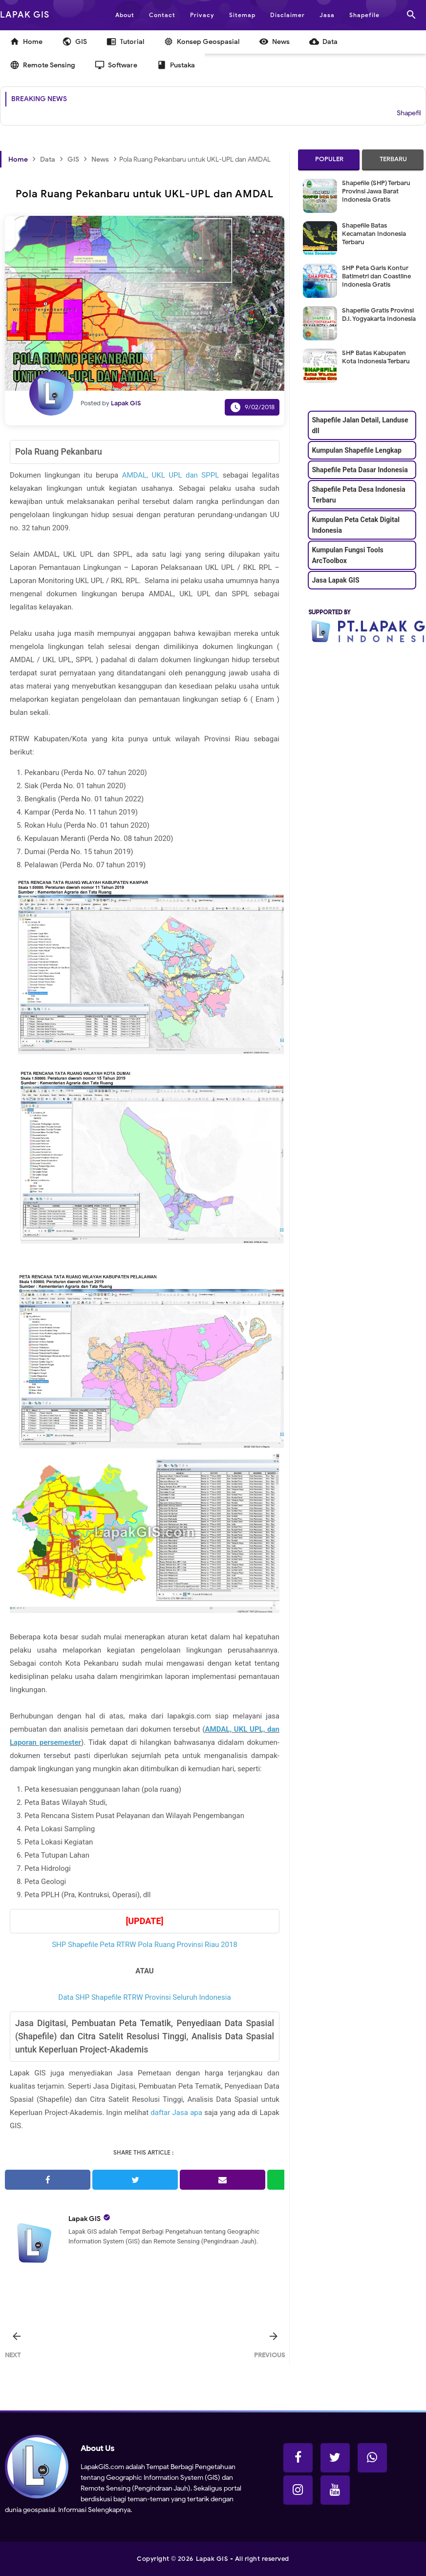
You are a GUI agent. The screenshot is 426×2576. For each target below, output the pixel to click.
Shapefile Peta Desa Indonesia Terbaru (358, 494)
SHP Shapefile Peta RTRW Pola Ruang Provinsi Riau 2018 (144, 1944)
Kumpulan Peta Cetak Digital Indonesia (356, 525)
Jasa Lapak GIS (335, 580)
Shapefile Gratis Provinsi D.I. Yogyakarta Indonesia (379, 314)
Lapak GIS (84, 2219)
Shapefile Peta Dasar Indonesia (359, 470)
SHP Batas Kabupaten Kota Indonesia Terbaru (376, 357)
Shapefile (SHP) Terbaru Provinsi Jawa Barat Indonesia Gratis (376, 191)
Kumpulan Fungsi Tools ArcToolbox (347, 555)
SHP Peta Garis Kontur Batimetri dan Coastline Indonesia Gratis (376, 276)
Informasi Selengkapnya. (94, 2510)
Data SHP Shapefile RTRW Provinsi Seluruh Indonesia (144, 1997)
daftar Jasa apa (176, 2112)
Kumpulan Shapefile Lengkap (356, 450)
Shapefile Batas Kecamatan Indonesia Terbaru (374, 233)
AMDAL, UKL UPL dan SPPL (170, 475)
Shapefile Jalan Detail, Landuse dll (360, 425)
